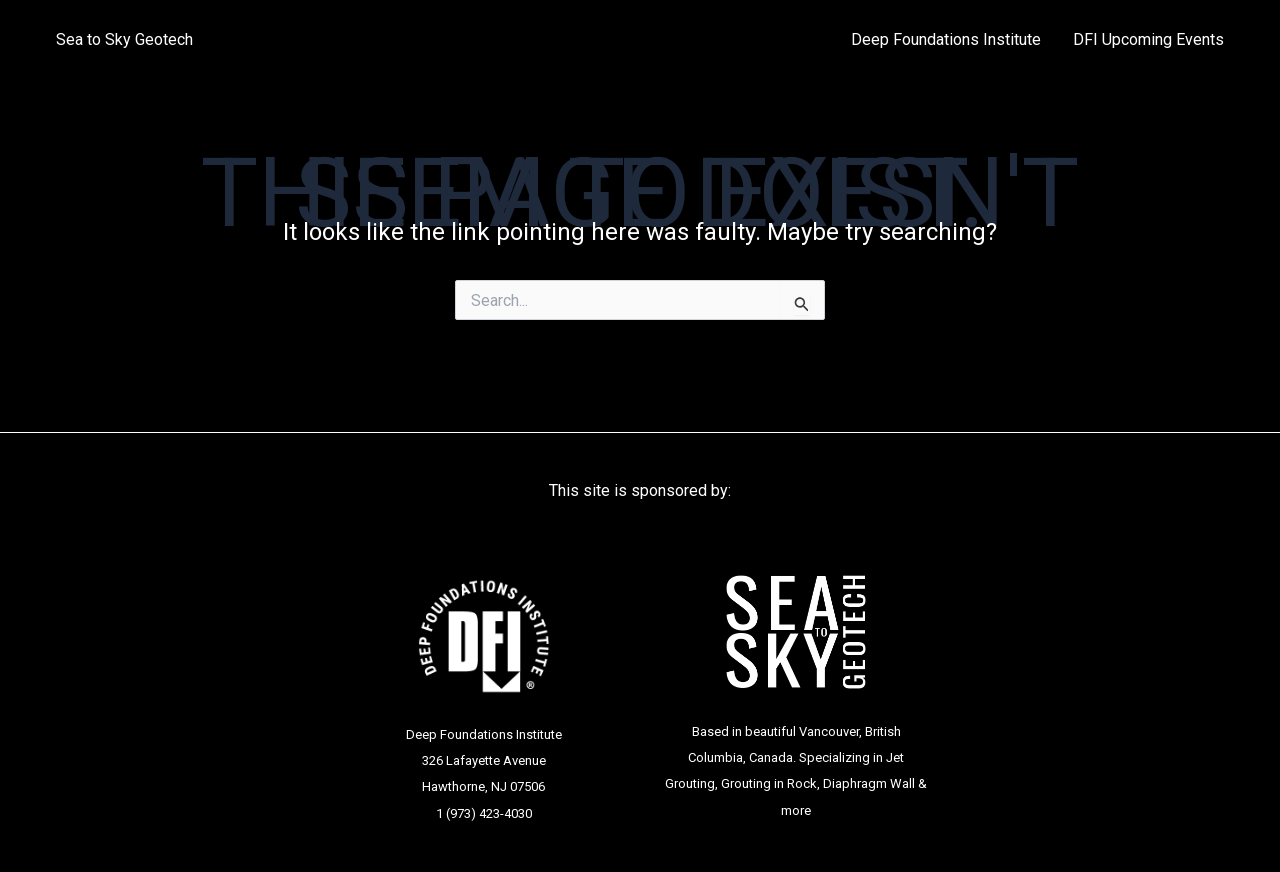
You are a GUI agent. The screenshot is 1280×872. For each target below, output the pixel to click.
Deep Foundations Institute (946, 39)
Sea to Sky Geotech (124, 39)
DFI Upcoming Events (1148, 39)
